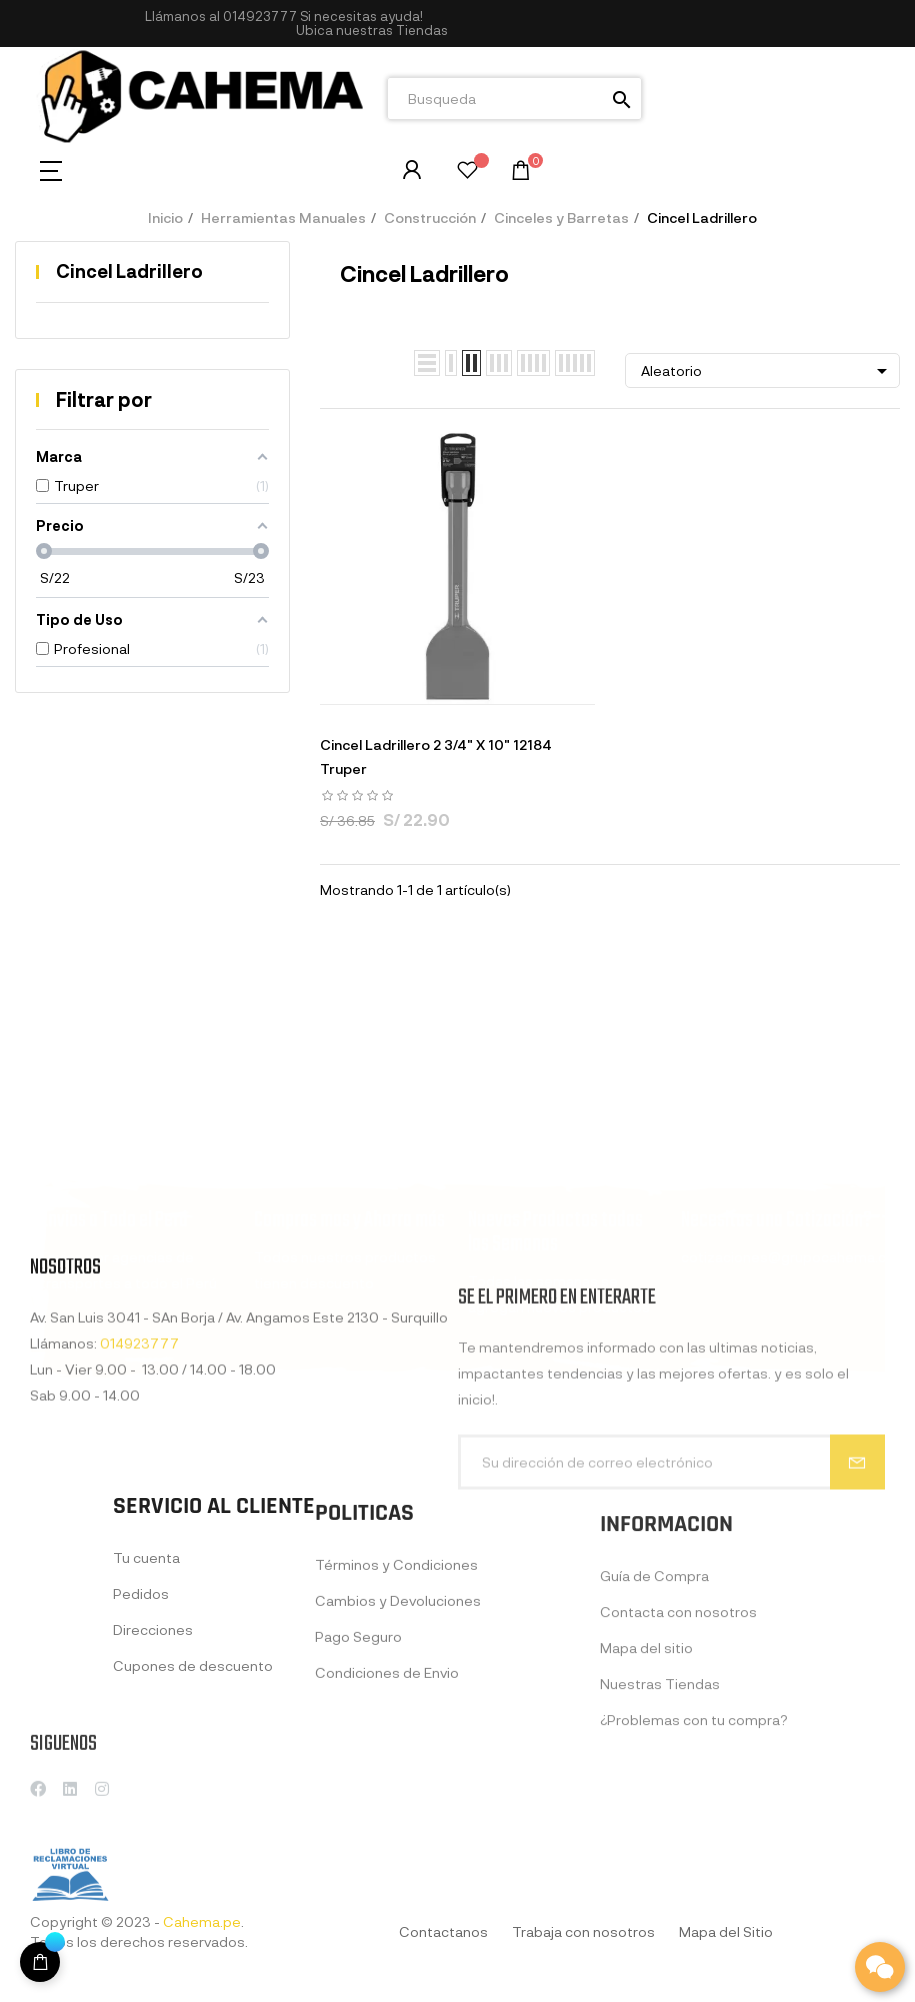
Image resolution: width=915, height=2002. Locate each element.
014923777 (260, 16)
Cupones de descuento (193, 1789)
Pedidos (141, 1717)
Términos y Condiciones (396, 1702)
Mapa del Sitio (726, 1931)
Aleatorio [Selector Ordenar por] (767, 371)
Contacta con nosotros (678, 1762)
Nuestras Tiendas (660, 1834)
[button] (372, 30)
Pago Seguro (358, 1774)
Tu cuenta (146, 1681)
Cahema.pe (202, 1921)
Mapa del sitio (646, 1798)
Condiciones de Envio (387, 1810)
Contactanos (443, 1931)
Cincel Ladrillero (129, 271)
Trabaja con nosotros (583, 1931)
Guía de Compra (654, 1726)
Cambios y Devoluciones (398, 1738)
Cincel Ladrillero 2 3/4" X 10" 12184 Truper (436, 756)
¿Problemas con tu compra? (694, 1870)
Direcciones (153, 1753)
